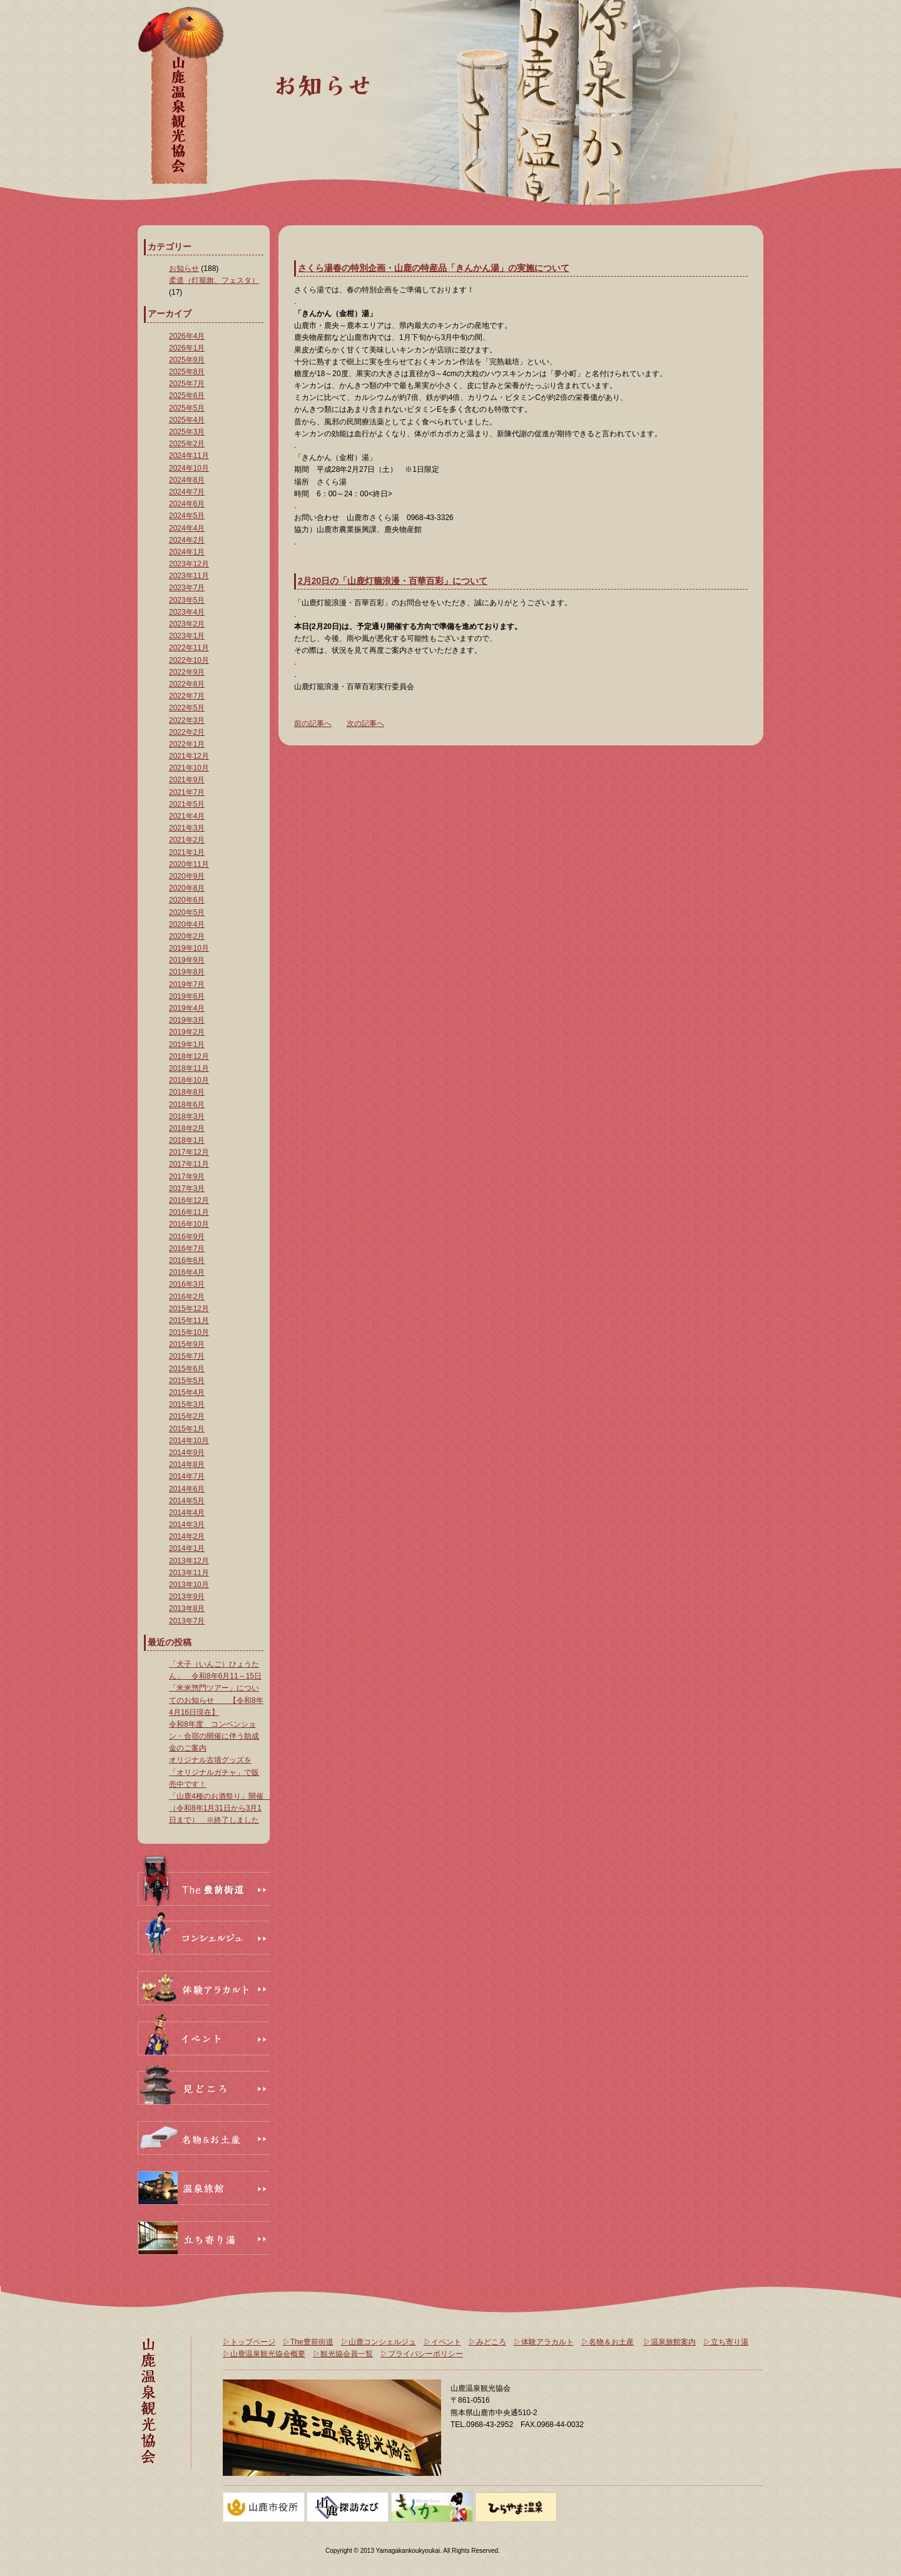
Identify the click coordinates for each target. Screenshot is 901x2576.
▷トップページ (249, 2342)
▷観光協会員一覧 (343, 2353)
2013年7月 (187, 1621)
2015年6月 (187, 1368)
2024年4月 (187, 528)
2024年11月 (189, 455)
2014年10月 (189, 1440)
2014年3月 (187, 1524)
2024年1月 (187, 552)
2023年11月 (189, 575)
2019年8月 (187, 972)
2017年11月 (189, 1164)
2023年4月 (187, 612)
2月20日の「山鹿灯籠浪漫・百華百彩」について (392, 581)
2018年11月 (189, 1068)
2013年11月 (189, 1572)
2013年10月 (189, 1584)
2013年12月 (189, 1560)
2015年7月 (187, 1356)
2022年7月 (187, 696)
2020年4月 (187, 924)
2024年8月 (187, 480)
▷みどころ (487, 2342)
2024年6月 (187, 503)
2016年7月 (187, 1248)
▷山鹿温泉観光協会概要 (264, 2353)
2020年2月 (187, 936)
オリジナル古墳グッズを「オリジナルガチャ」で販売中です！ (214, 1772)
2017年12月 (189, 1152)
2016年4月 (187, 1272)
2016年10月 (189, 1224)
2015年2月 (187, 1416)
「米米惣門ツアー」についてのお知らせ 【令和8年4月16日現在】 (216, 1700)
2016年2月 (187, 1296)
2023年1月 (187, 635)
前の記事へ (313, 723)
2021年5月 (187, 804)
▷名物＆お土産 (607, 2342)
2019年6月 (187, 996)
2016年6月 (187, 1260)
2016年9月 (187, 1236)
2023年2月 (187, 624)
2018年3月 (187, 1116)
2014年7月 (187, 1476)
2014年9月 (187, 1452)
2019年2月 (187, 1032)
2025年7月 (187, 383)
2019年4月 (187, 1008)
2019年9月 (187, 960)
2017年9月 (187, 1176)
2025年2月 (187, 443)
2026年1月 (187, 348)
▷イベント (442, 2342)
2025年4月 (187, 420)
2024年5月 (187, 515)
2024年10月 (189, 468)
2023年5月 (187, 600)
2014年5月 (187, 1500)
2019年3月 (187, 1020)
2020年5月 (187, 912)
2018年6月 (187, 1104)
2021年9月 (187, 779)
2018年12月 (189, 1056)
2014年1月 (187, 1548)
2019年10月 (189, 948)
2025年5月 (187, 408)
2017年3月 (187, 1188)
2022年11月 (189, 647)
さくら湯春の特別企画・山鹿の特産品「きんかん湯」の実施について (433, 268)
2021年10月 (189, 768)
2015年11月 (189, 1320)
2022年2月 (187, 732)
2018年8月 (187, 1092)
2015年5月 (187, 1380)
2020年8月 (187, 888)
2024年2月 (187, 540)
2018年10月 (189, 1080)
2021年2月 (187, 840)
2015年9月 (187, 1344)
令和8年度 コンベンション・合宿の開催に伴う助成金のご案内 (214, 1736)
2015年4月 (187, 1392)
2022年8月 (187, 684)
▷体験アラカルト (544, 2342)
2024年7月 (187, 492)
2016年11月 (189, 1212)
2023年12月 (189, 564)
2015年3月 (187, 1404)
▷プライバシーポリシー (421, 2353)
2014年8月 (187, 1464)
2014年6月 (187, 1489)
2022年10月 (189, 660)
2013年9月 (187, 1596)
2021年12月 (189, 756)
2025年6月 (187, 395)
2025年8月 (187, 371)
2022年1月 (187, 744)
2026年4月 (187, 336)
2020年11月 (189, 864)
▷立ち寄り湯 (725, 2342)
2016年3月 (187, 1284)
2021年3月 (187, 828)
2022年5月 (187, 707)
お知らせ (184, 268)
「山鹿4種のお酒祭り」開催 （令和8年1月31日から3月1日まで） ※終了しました (220, 1808)
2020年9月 (187, 876)
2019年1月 (187, 1044)
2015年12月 (189, 1308)
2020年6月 (187, 900)
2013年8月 (187, 1608)
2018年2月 (187, 1128)
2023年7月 (187, 587)
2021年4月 (187, 816)
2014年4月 (187, 1512)
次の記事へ (365, 723)
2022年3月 (187, 720)
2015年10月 (189, 1332)
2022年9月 (187, 672)
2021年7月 (187, 792)
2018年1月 (187, 1140)
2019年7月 (187, 984)
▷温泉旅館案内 (669, 2342)
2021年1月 (187, 852)
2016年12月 (189, 1200)
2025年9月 (187, 359)
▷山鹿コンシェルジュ (378, 2342)
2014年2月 (187, 1536)
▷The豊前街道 (308, 2342)
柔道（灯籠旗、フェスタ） (214, 280)
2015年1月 (187, 1428)
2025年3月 (187, 431)
